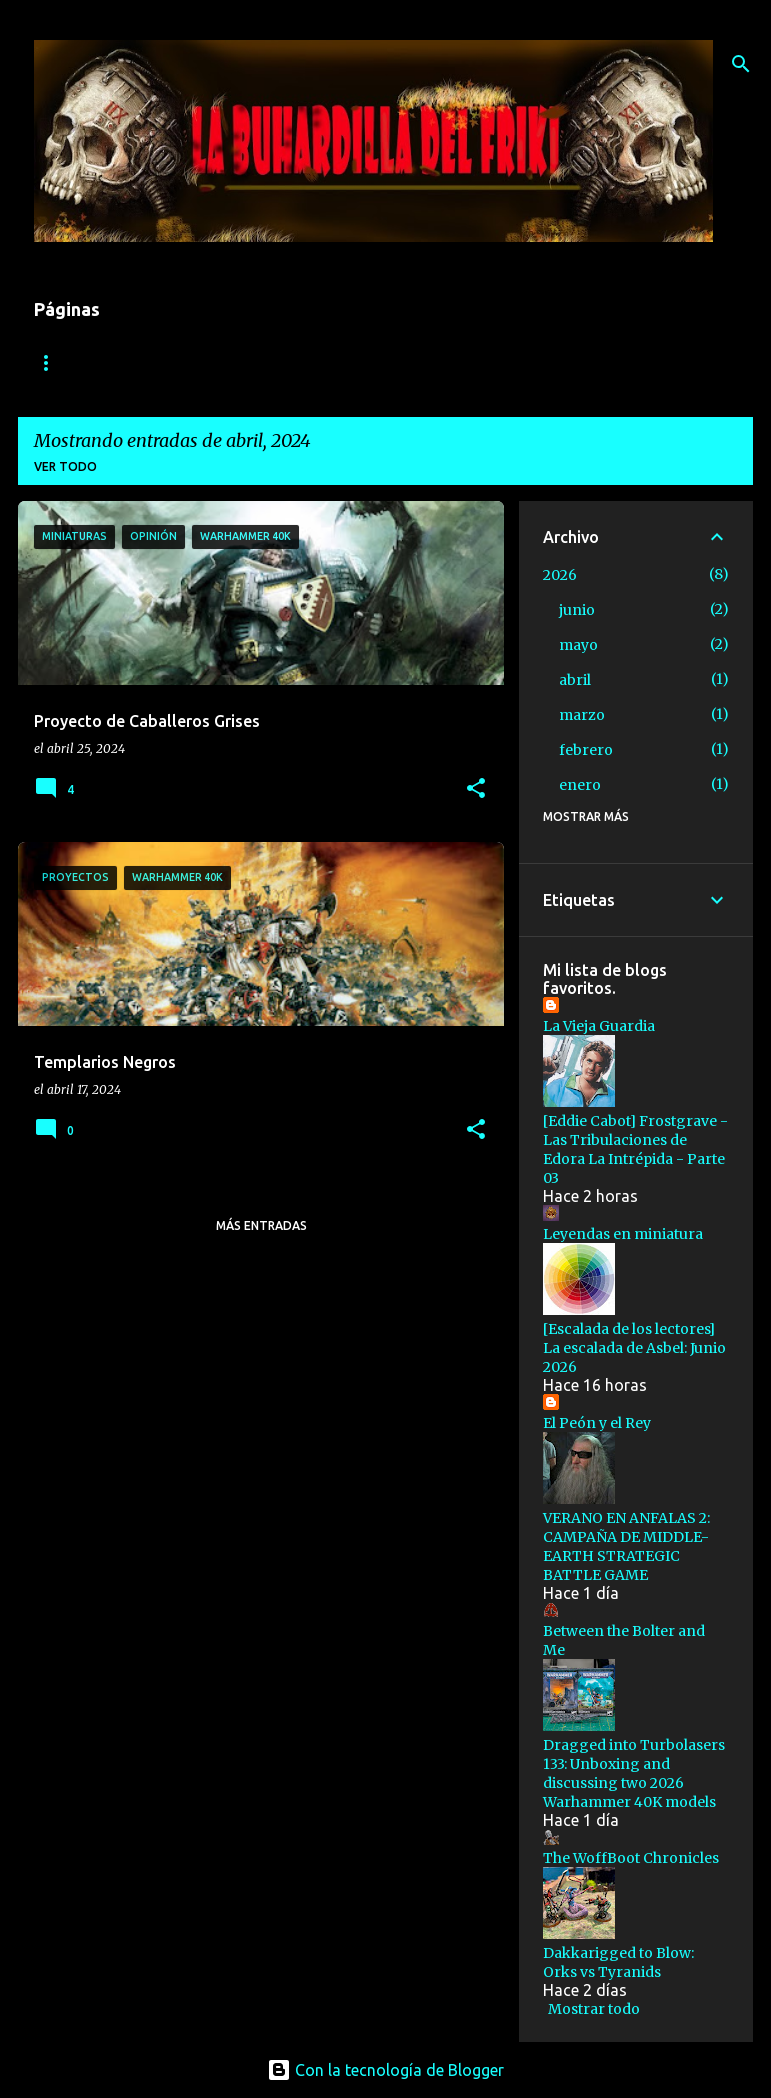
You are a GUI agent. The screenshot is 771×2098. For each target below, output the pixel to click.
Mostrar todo (594, 2009)
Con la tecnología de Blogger (385, 2070)
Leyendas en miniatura (623, 1234)
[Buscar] (741, 64)
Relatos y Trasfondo (507, 362)
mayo (578, 645)
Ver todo (65, 466)
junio (577, 610)
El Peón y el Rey (597, 1423)
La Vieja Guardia (599, 1026)
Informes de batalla (317, 362)
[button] (476, 789)
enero (580, 785)
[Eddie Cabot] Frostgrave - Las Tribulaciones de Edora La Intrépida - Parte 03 (635, 1149)
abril (575, 680)
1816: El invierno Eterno (118, 362)
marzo (582, 715)
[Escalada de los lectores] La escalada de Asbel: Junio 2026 (634, 1348)
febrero (586, 750)
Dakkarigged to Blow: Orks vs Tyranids (618, 1962)
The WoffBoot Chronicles (631, 1858)
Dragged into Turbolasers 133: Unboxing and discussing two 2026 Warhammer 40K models (634, 1773)
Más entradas (261, 1225)
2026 (560, 575)
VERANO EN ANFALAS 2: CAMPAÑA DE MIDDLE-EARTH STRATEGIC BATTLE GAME (626, 1546)
